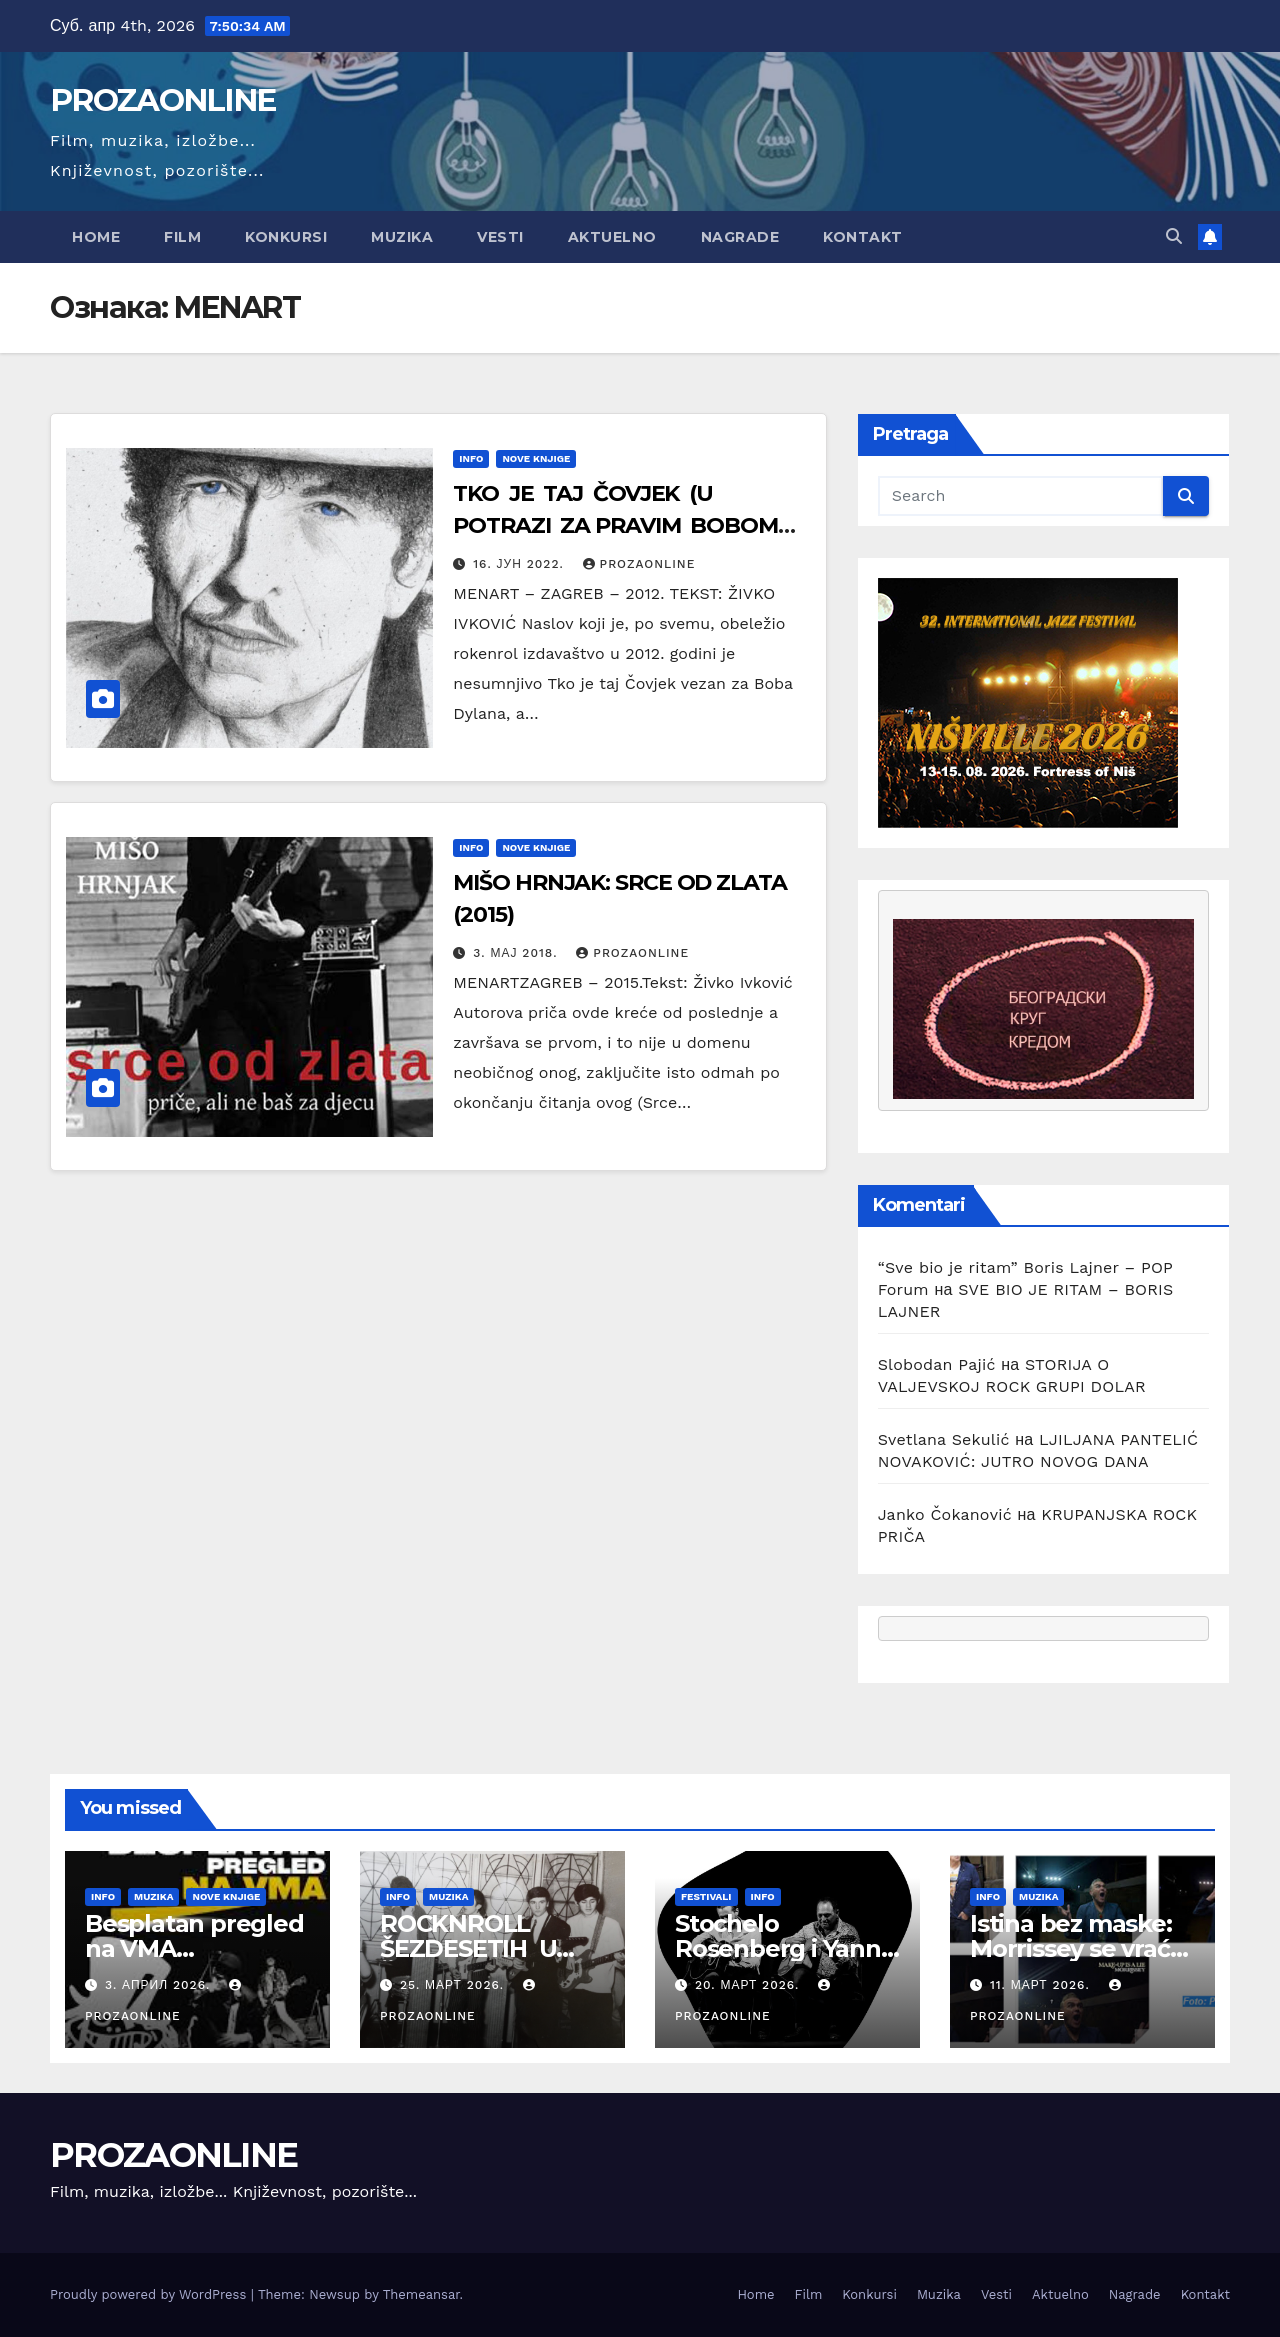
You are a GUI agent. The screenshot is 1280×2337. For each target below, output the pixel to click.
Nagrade (740, 237)
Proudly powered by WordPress (150, 2294)
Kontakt (863, 237)
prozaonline (639, 564)
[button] (1174, 236)
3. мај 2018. (517, 953)
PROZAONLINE (162, 100)
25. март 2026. (454, 1985)
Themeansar (421, 2294)
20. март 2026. (749, 1985)
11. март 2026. (1042, 1985)
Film (182, 237)
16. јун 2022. (520, 564)
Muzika (402, 237)
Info (471, 458)
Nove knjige (536, 458)
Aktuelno (612, 237)
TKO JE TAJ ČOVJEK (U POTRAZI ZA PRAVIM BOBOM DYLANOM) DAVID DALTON (615, 525)
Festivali (706, 1896)
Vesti (500, 237)
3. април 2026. (160, 1985)
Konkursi (286, 237)
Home (96, 237)
